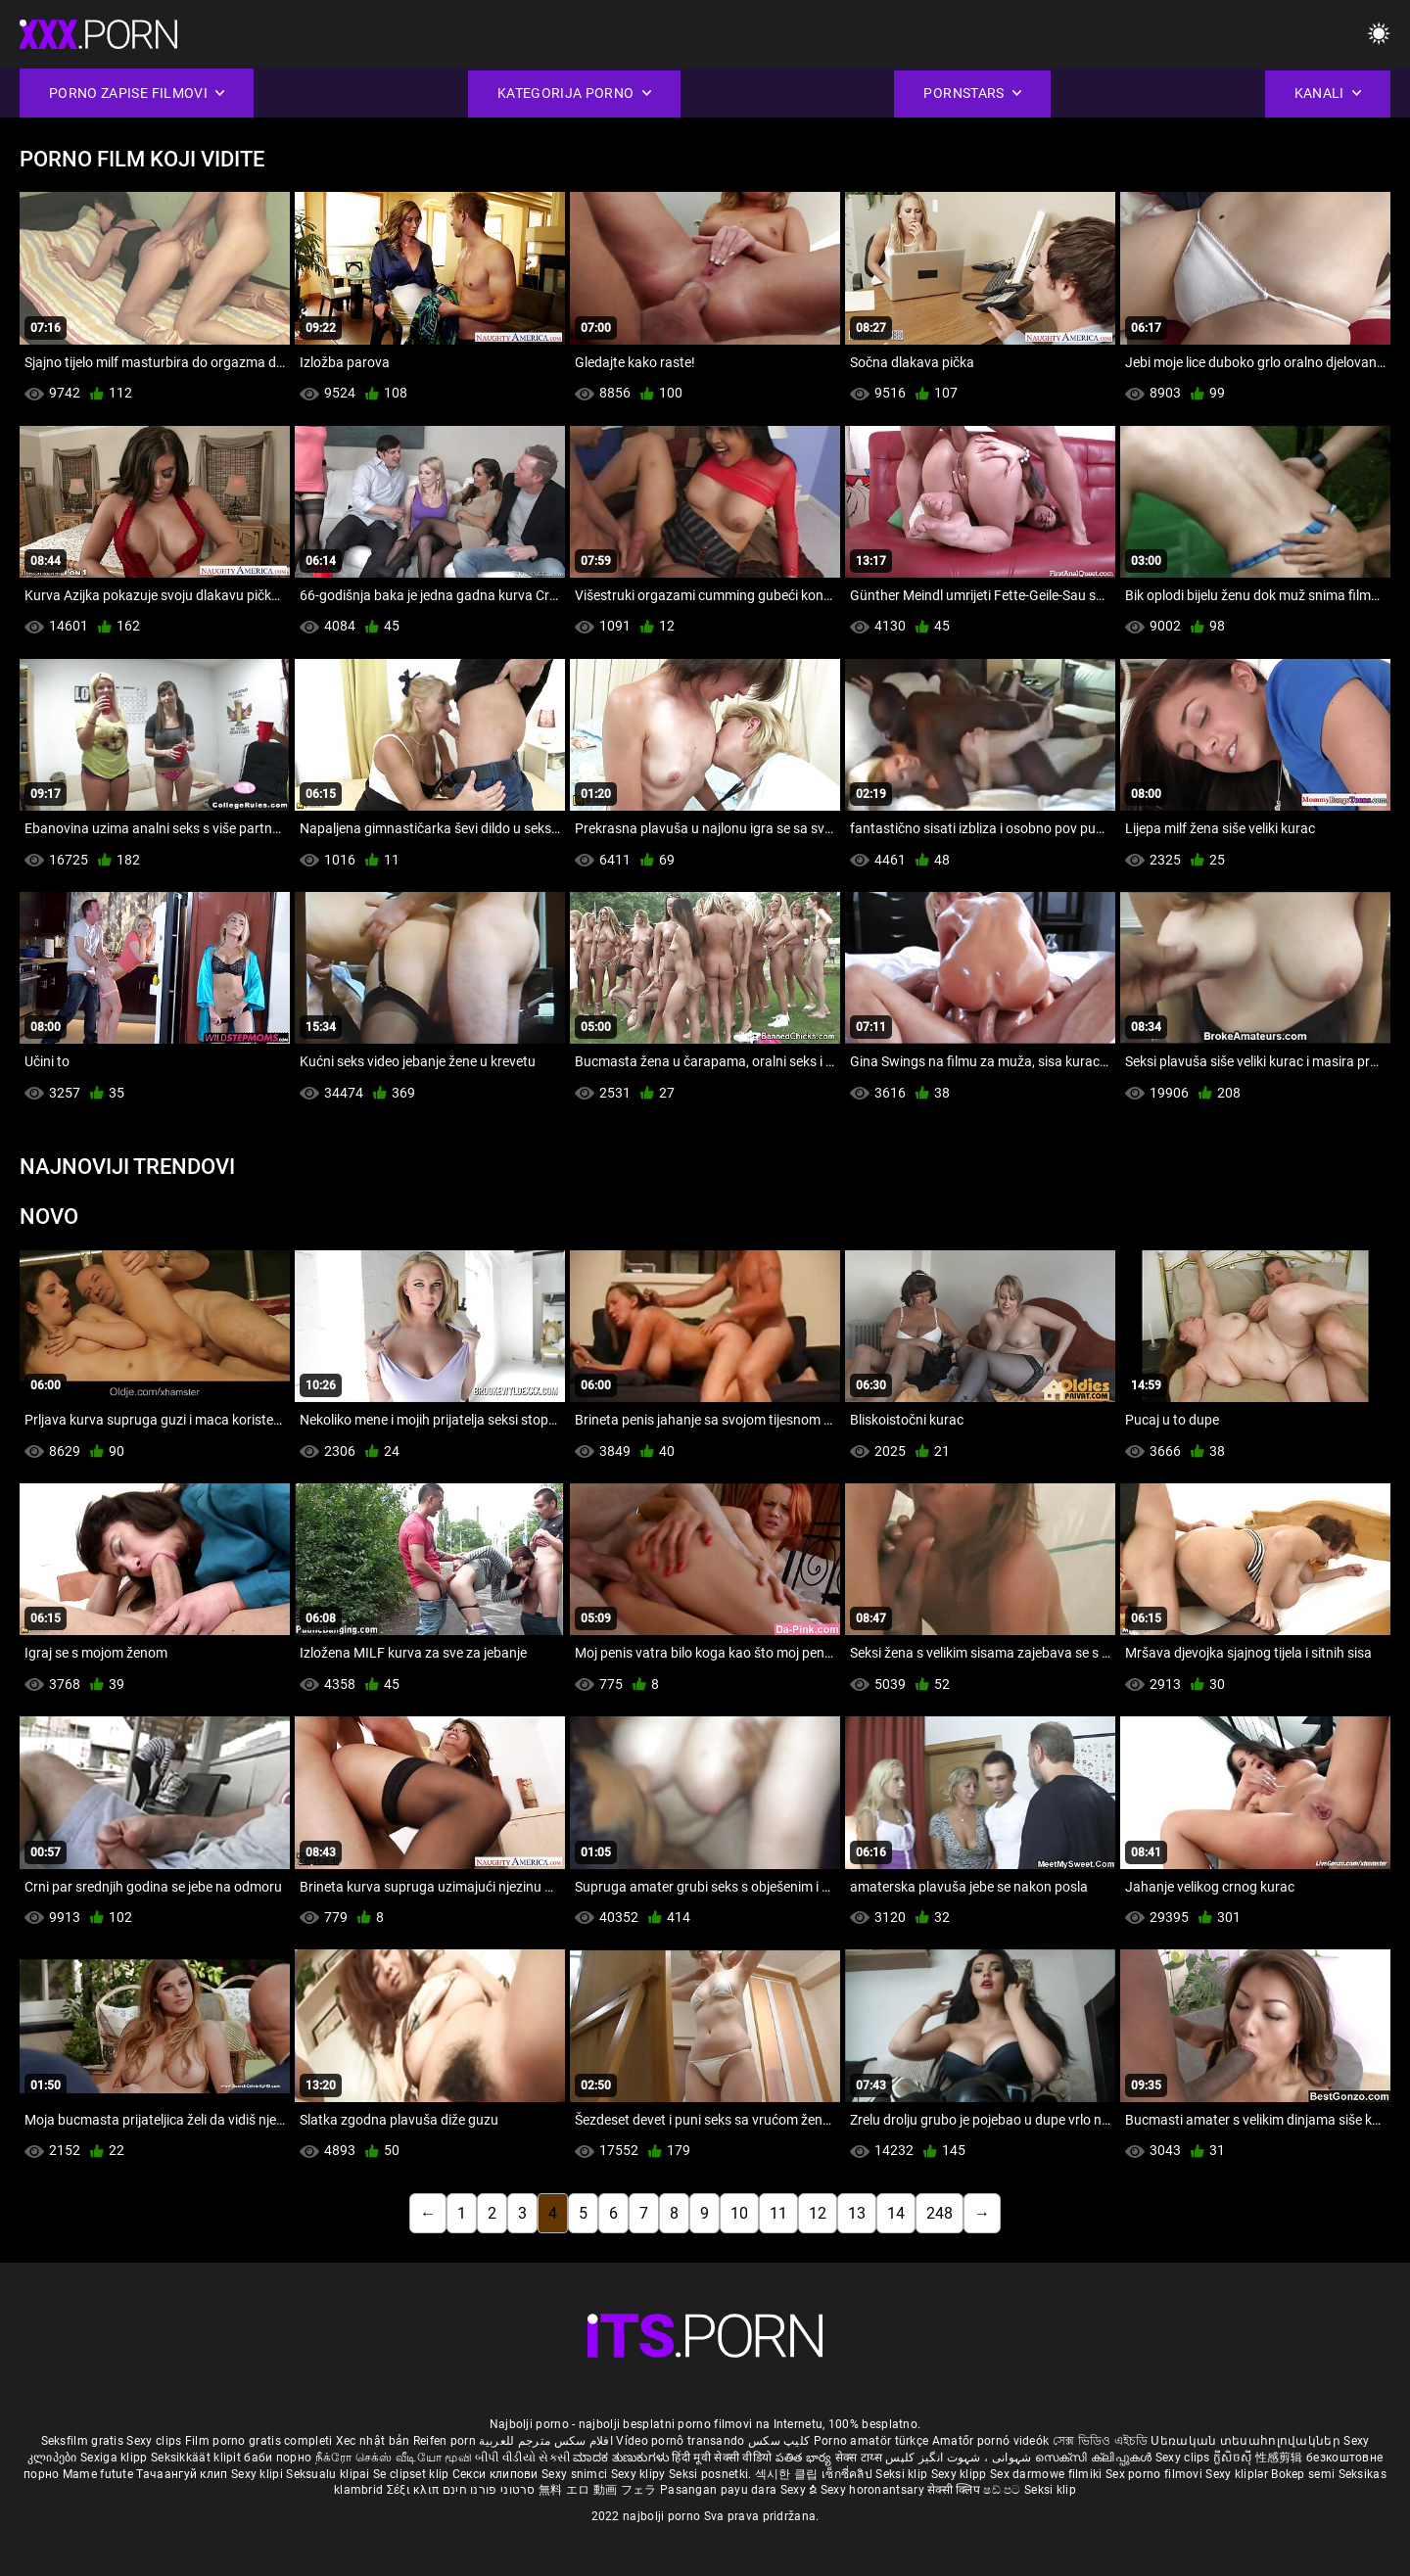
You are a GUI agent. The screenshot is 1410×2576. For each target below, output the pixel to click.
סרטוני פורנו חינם (489, 2490)
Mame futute (98, 2474)
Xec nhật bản (373, 2441)
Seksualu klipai (329, 2474)
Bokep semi (1303, 2474)
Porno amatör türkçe (871, 2441)
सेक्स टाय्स (860, 2457)
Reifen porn (444, 2441)
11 (778, 2213)
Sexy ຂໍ (800, 2490)
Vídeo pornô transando (680, 2441)
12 (817, 2213)
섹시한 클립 (788, 2474)
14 (896, 2213)
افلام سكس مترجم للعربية (546, 2441)
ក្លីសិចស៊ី (1234, 2457)
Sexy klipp (960, 2474)
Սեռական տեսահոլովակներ (1247, 2441)
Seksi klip (902, 2474)
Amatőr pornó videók (991, 2441)
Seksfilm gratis (82, 2441)
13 (857, 2213)
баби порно (277, 2457)
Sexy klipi (258, 2474)
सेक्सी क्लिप (955, 2490)
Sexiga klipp (115, 2457)
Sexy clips (155, 2441)
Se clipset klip (412, 2474)
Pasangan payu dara (720, 2490)
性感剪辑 (1281, 2457)
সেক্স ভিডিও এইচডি (1100, 2441)
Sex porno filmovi (1153, 2474)
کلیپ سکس (779, 2441)
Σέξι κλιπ (415, 2490)
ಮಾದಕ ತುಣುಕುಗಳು (622, 2457)
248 (939, 2213)
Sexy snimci (576, 2474)
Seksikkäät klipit (197, 2457)
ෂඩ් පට (1003, 2490)
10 (739, 2213)
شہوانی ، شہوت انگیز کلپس (960, 2457)
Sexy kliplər (1238, 2474)
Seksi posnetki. (712, 2474)
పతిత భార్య (805, 2457)
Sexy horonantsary (874, 2490)
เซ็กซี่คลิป (848, 2474)
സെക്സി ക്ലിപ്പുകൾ (1095, 2457)
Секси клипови (496, 2474)
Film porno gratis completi (259, 2441)
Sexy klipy (640, 2474)
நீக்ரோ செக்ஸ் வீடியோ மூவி (393, 2457)
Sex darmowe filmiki (1046, 2474)
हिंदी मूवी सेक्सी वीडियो (722, 2457)
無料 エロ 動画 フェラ (598, 2490)
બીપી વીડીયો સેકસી (522, 2457)
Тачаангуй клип (183, 2474)
